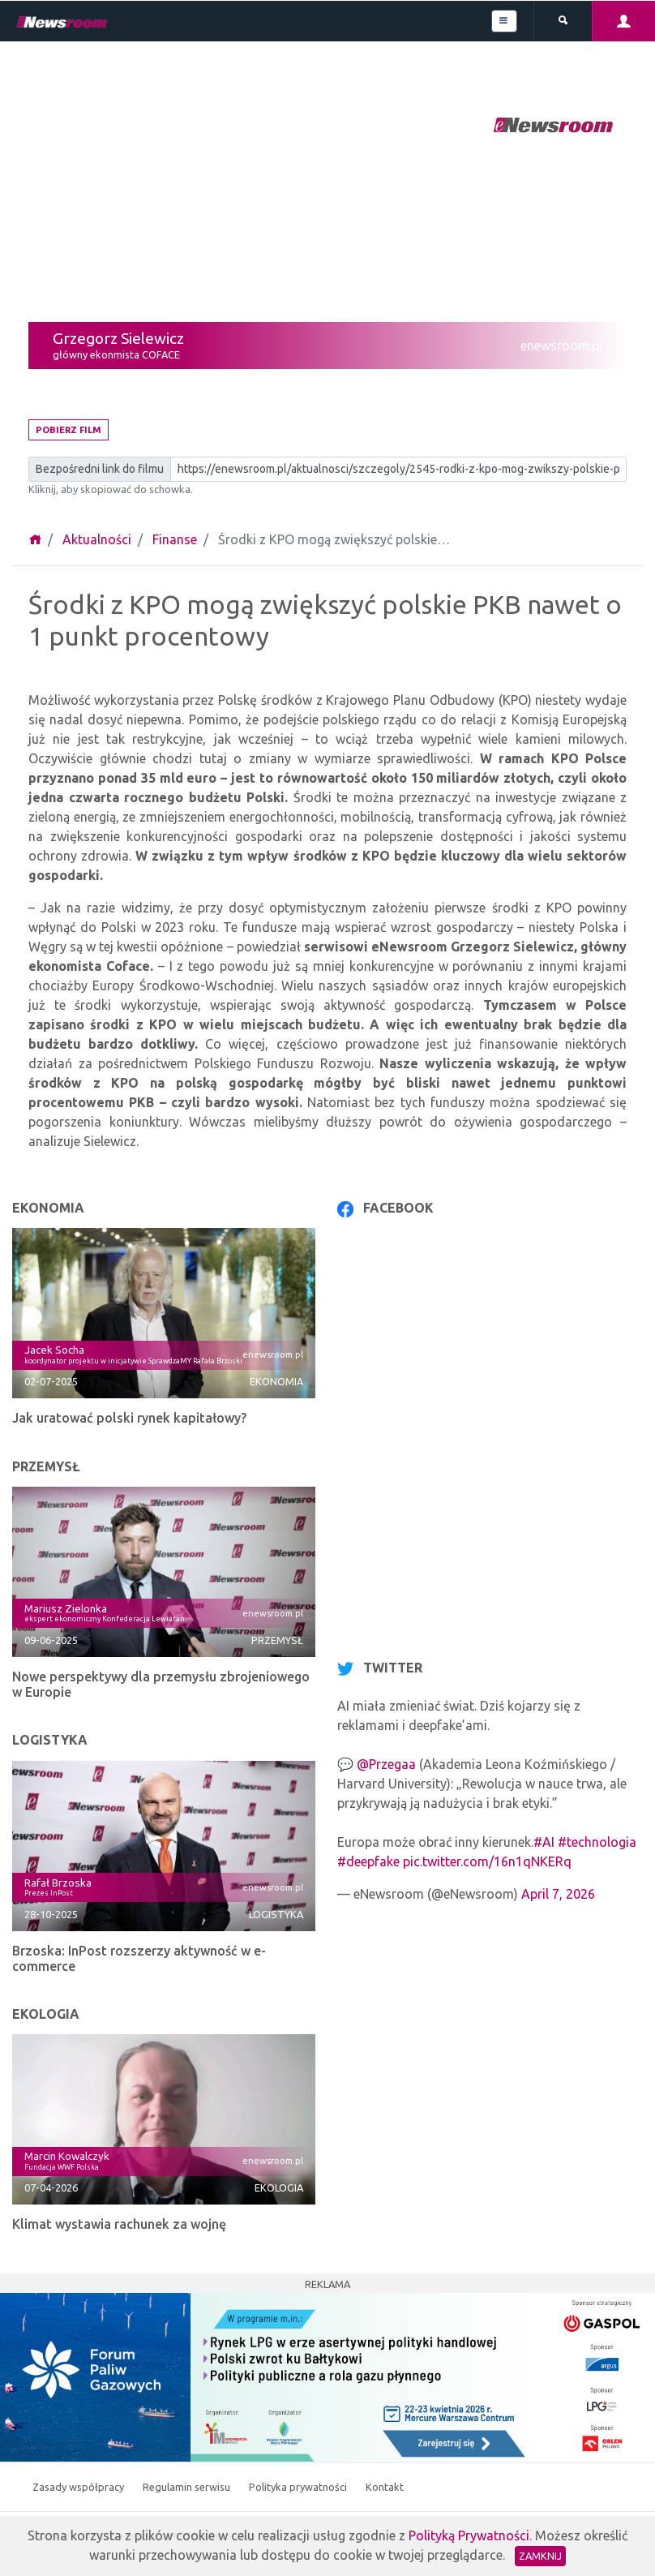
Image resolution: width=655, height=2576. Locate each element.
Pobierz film (68, 430)
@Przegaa (386, 1764)
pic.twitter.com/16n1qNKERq (487, 1861)
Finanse (174, 539)
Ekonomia (276, 1381)
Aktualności (96, 539)
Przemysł (277, 1640)
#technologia (597, 1842)
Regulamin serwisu (188, 2486)
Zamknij (540, 2555)
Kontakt (385, 2486)
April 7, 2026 (558, 1894)
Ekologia (279, 2187)
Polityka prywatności (299, 2486)
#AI (543, 1842)
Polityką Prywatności (469, 2535)
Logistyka (276, 1914)
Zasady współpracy (79, 2486)
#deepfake (368, 1861)
